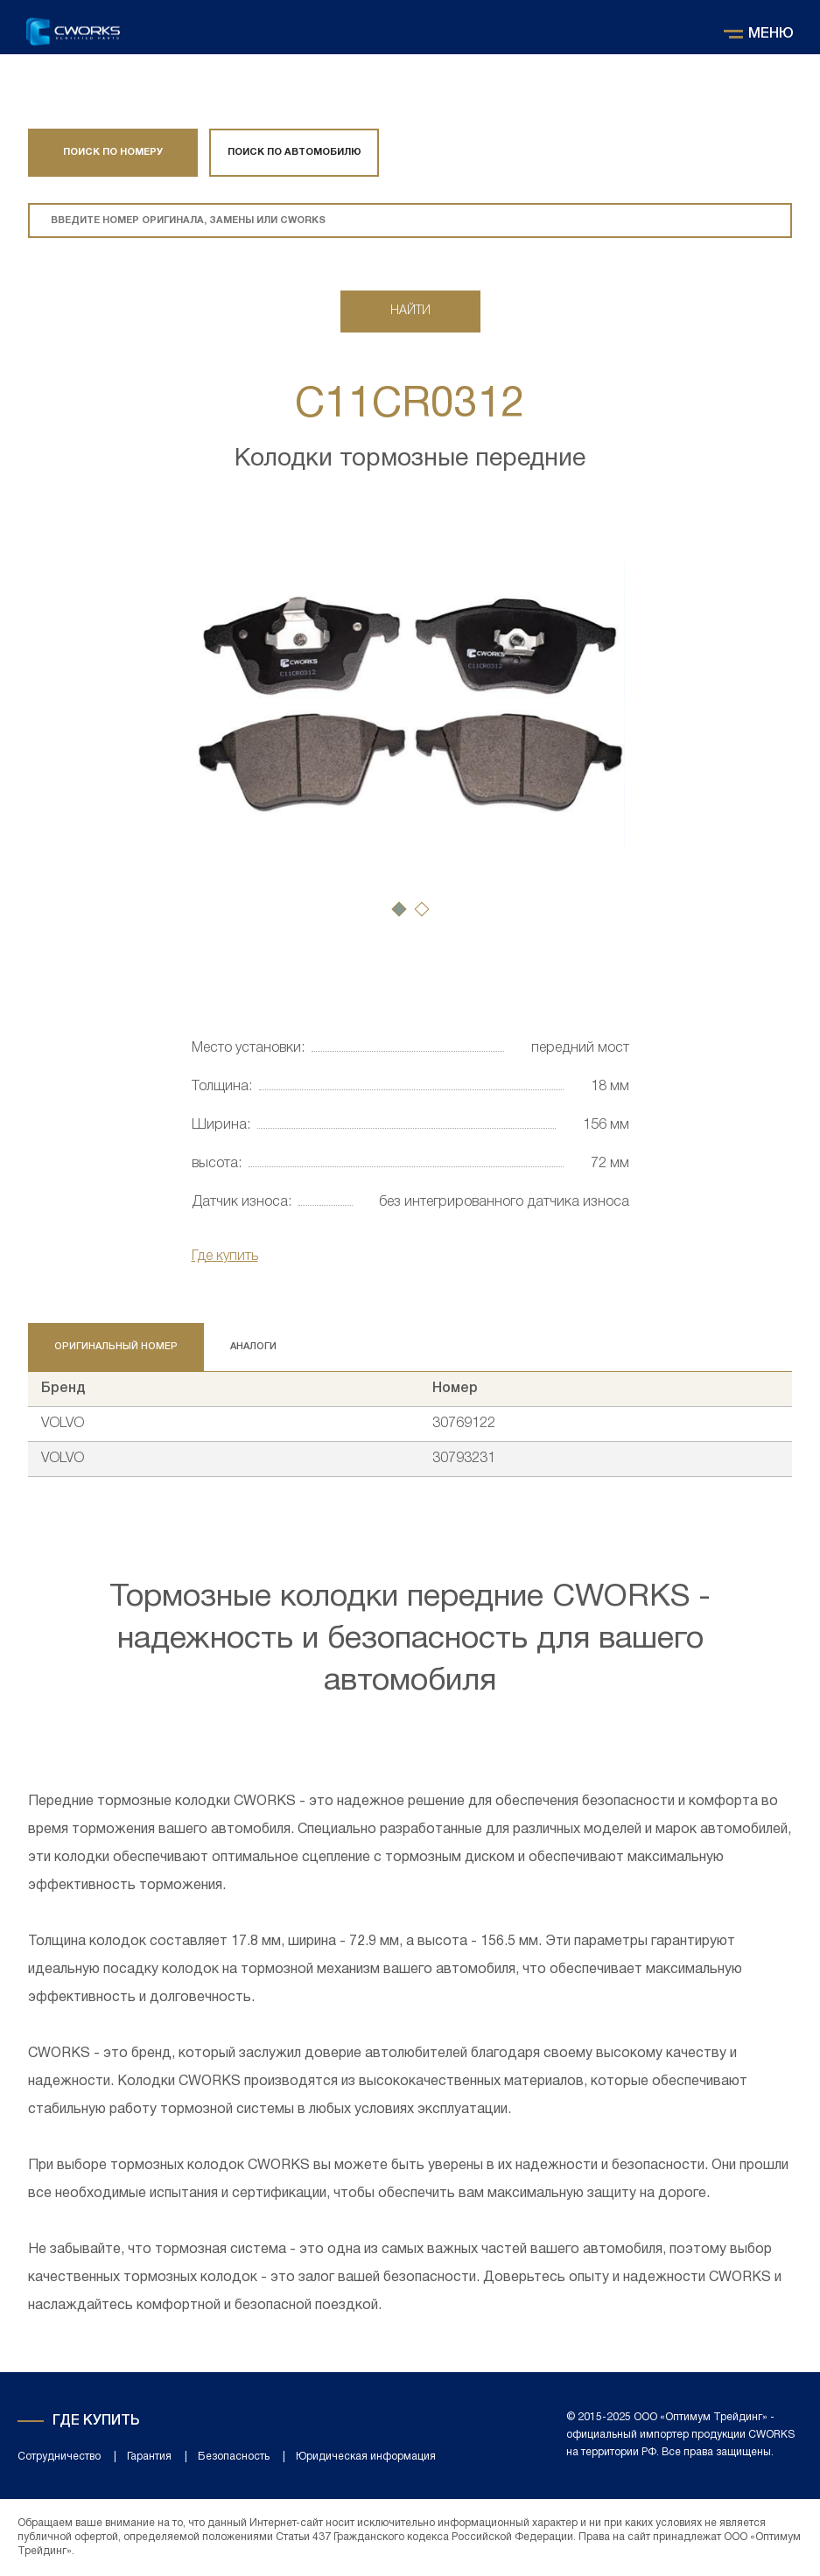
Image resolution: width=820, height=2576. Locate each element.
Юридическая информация (366, 2456)
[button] (399, 909)
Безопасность (234, 2456)
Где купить (225, 1256)
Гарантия (149, 2456)
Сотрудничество (59, 2456)
